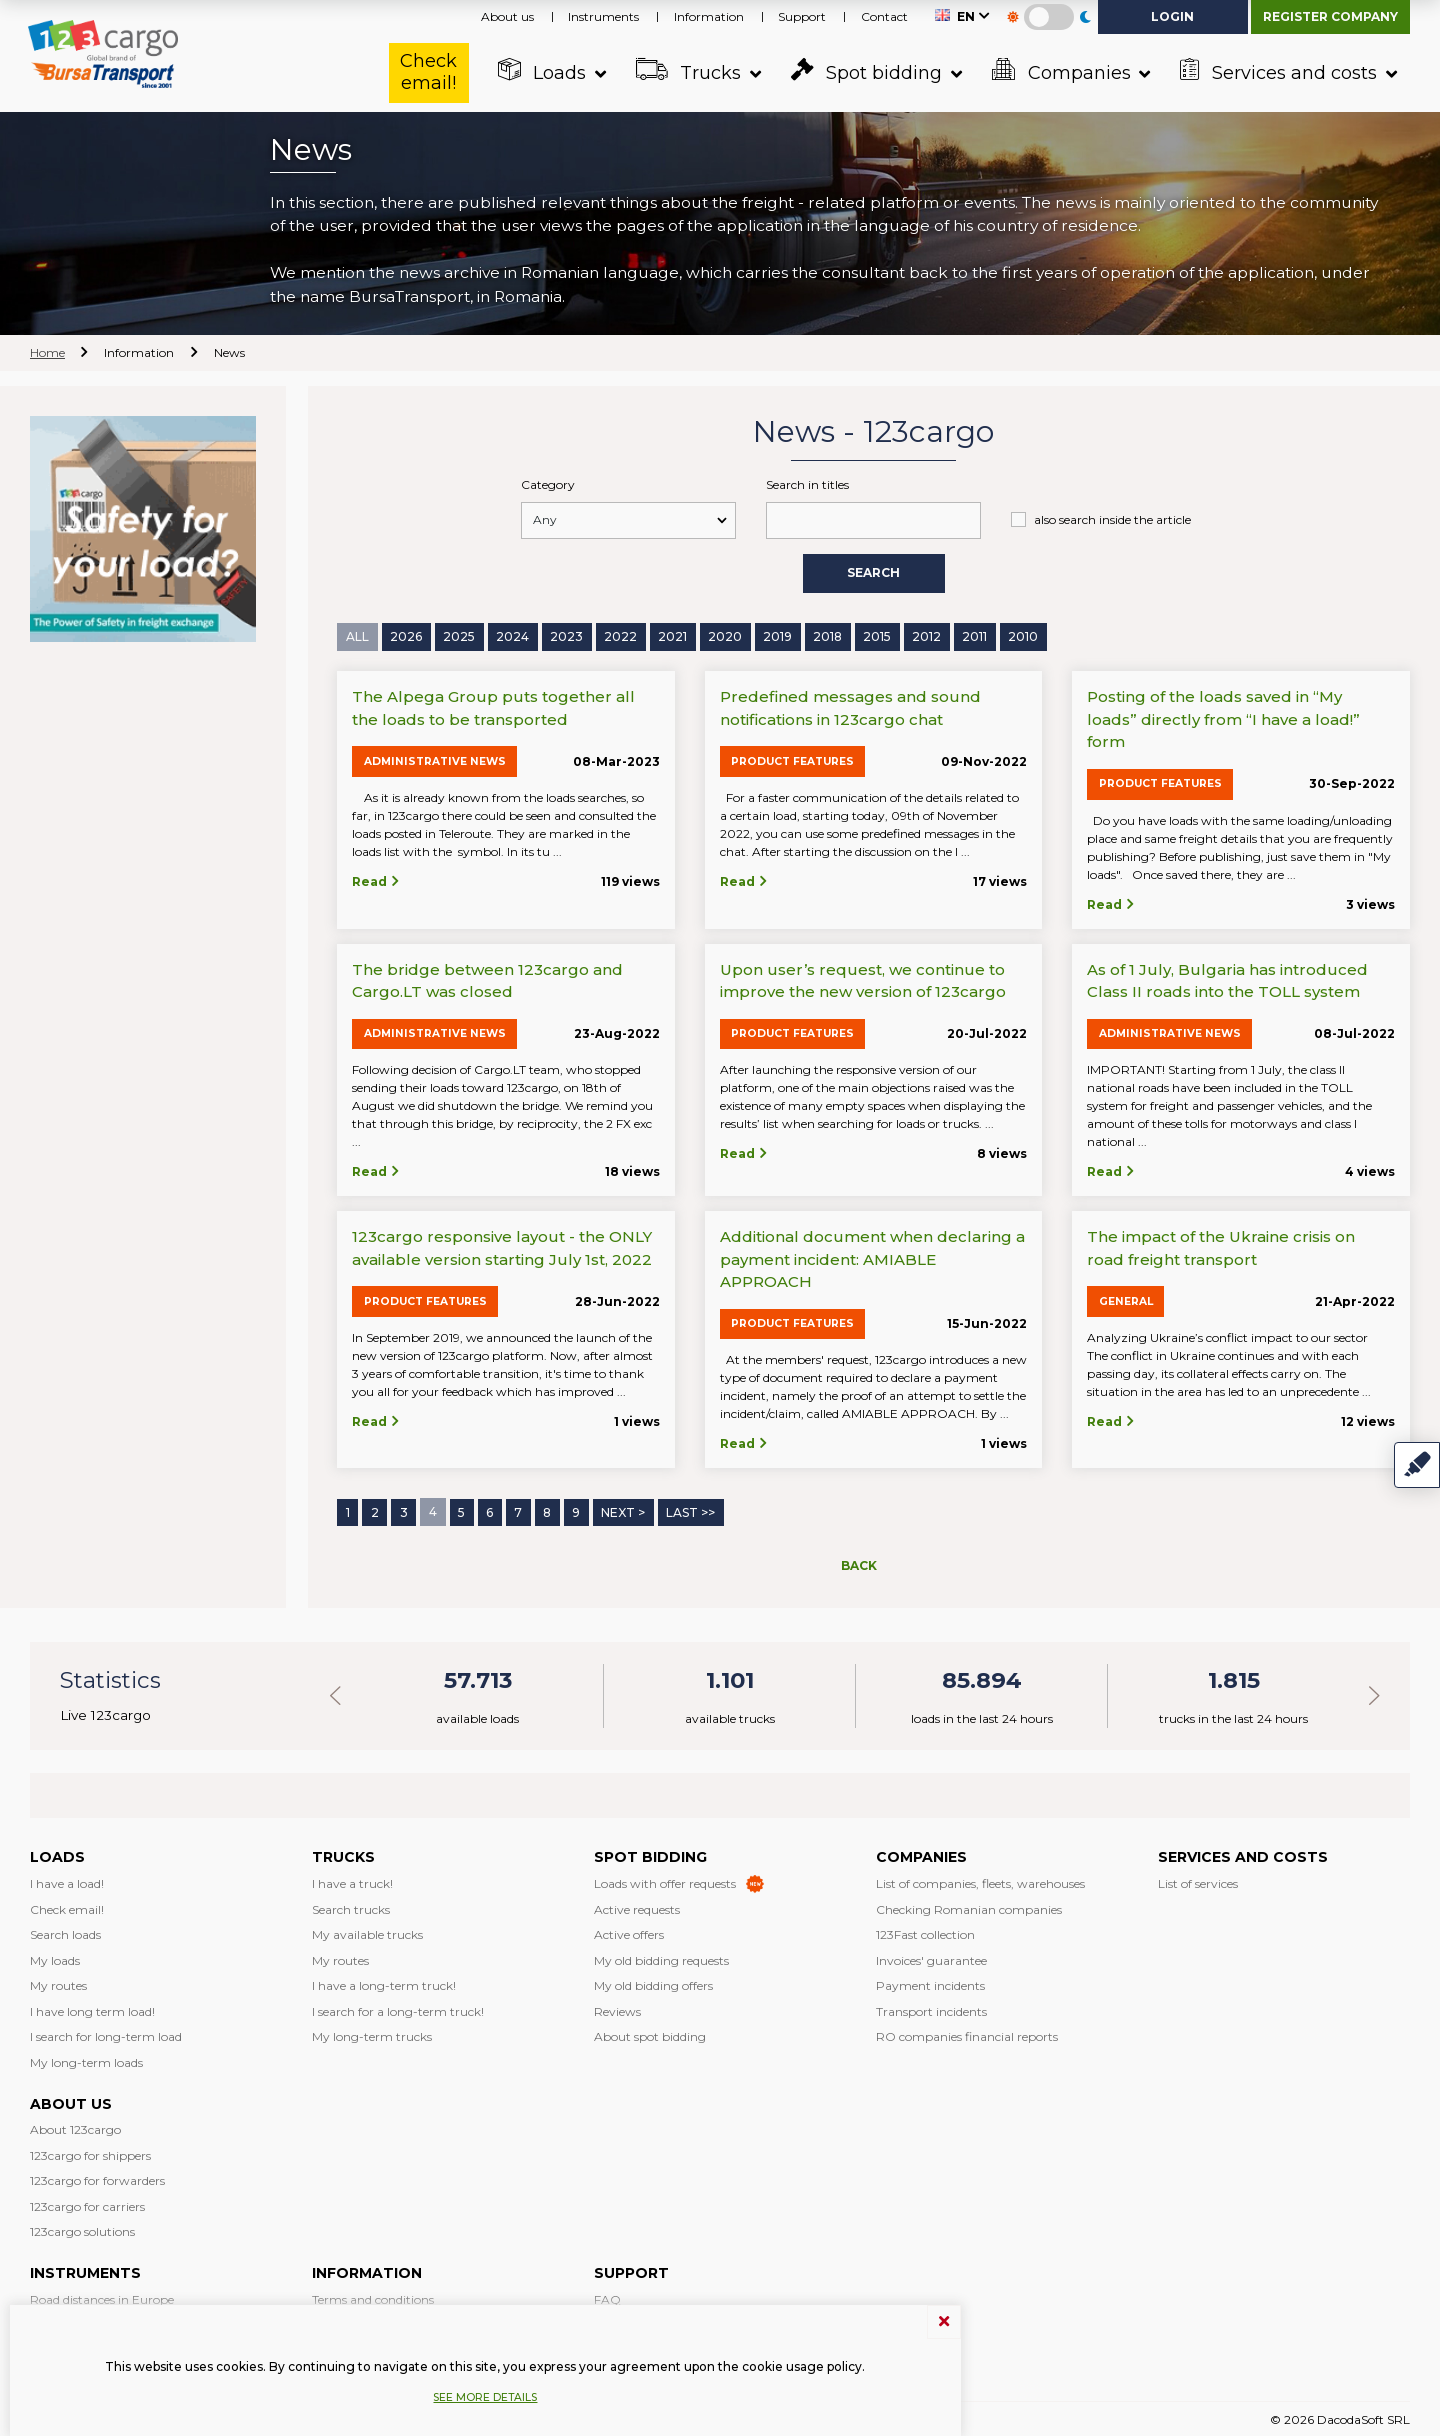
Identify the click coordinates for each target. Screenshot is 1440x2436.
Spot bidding (867, 71)
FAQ (607, 2296)
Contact (884, 16)
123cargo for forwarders (97, 2177)
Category (548, 484)
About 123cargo (75, 2126)
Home (47, 352)
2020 (725, 635)
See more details (485, 2397)
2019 (777, 635)
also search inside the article (1112, 519)
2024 (512, 635)
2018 (827, 635)
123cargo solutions (82, 2228)
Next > (623, 1510)
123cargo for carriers (87, 2203)
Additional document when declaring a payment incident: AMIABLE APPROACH (872, 1258)
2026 (406, 635)
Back (859, 1562)
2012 (926, 635)
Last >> (690, 1510)
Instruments (603, 16)
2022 (620, 635)
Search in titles (807, 484)
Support (802, 16)
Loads (542, 71)
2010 (1023, 635)
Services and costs (1279, 71)
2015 (877, 635)
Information (709, 16)
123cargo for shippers (90, 2152)
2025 (459, 635)
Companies (1062, 71)
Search (873, 572)
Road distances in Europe (102, 2296)
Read (376, 880)
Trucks (689, 71)
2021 (672, 635)
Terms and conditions (373, 2296)
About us (507, 16)
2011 (974, 635)
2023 (566, 635)
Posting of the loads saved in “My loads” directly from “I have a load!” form (1223, 718)
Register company (1330, 16)
